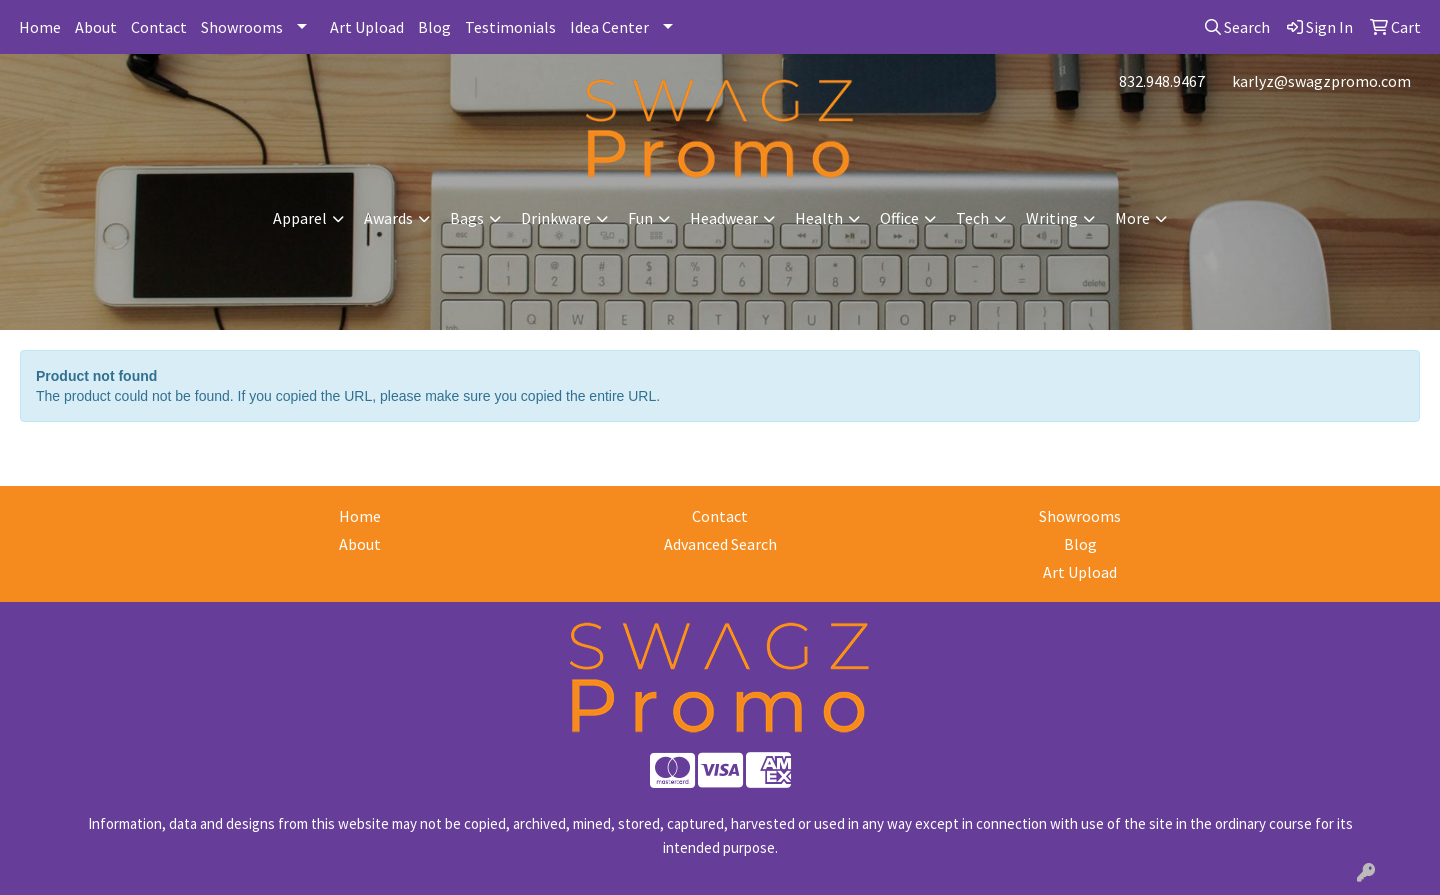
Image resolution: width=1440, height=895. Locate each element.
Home (40, 27)
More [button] (1132, 218)
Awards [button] (388, 218)
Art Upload (367, 27)
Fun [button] (640, 218)
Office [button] (899, 218)
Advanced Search (720, 544)
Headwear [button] (724, 218)
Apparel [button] (300, 218)
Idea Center (609, 27)
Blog (434, 27)
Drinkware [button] (556, 218)
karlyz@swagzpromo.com (1321, 81)
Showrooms (242, 27)
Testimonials (510, 27)
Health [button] (819, 218)
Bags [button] (467, 218)
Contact (159, 27)
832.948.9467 (1162, 81)
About (96, 27)
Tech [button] (972, 218)
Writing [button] (1052, 218)
